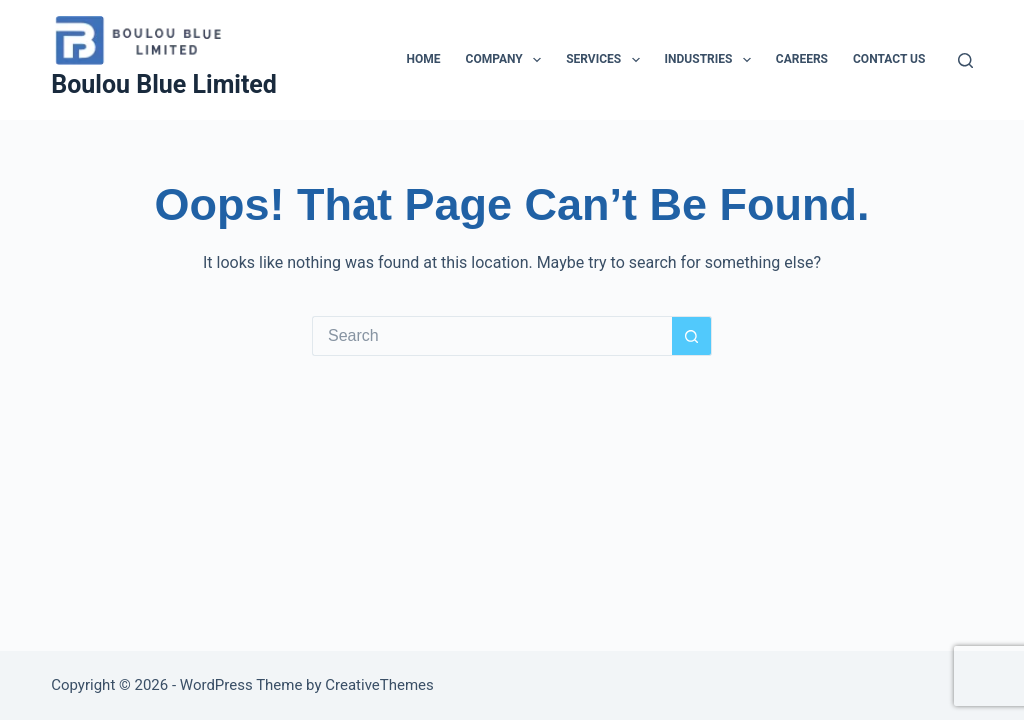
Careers (802, 59)
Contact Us (889, 59)
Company (508, 60)
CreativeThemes (379, 685)
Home (424, 59)
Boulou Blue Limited (164, 84)
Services (606, 60)
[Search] (965, 60)
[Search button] (692, 336)
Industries (712, 60)
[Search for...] (492, 336)
